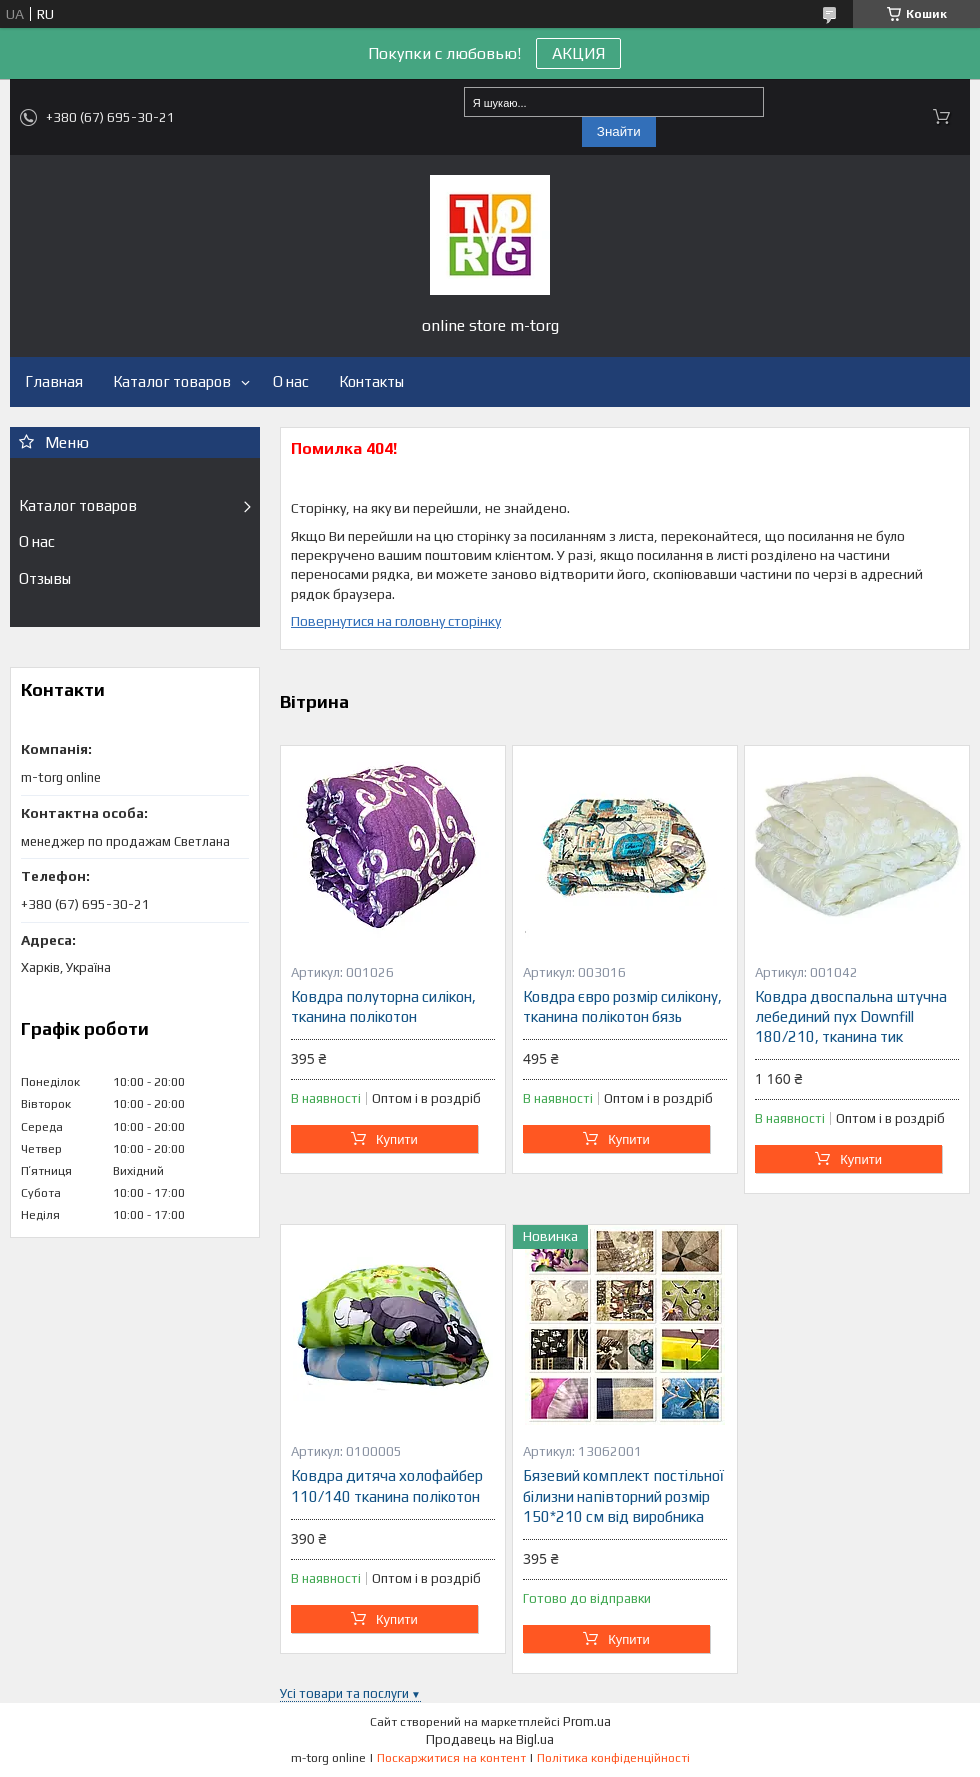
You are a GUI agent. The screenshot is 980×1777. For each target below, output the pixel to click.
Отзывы (45, 578)
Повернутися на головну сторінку (396, 621)
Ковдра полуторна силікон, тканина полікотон (383, 1006)
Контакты (371, 381)
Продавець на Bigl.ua (490, 1739)
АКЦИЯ (578, 53)
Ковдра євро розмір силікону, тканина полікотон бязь (622, 1006)
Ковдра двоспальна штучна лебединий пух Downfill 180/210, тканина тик (851, 1017)
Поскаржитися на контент (451, 1758)
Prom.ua (587, 1721)
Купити (397, 1139)
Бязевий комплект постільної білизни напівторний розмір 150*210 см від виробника (623, 1496)
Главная (54, 381)
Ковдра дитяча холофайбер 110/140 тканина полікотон (387, 1485)
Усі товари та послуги (344, 1693)
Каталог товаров (172, 381)
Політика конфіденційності (613, 1758)
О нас (291, 381)
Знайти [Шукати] (619, 131)
